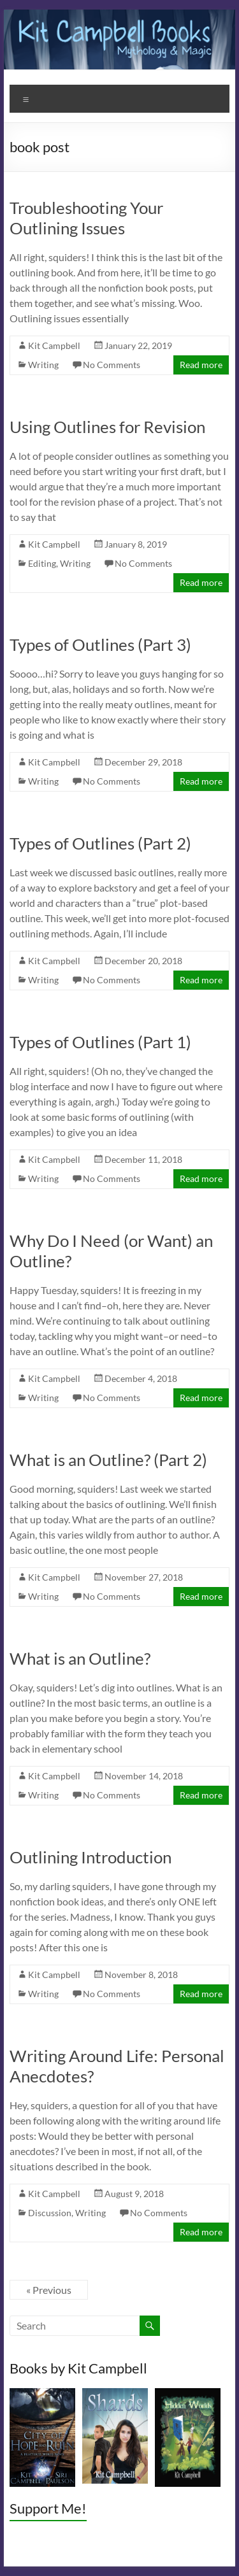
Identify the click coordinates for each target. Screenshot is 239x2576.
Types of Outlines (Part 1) (100, 1042)
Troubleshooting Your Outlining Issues (86, 217)
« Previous (48, 2290)
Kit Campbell (54, 345)
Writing (43, 364)
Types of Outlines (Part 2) (100, 843)
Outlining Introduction (90, 1857)
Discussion (49, 2212)
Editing (42, 563)
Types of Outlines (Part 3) (100, 644)
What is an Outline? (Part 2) (108, 1459)
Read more (201, 364)
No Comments (111, 364)
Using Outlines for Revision (107, 426)
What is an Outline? (80, 1658)
